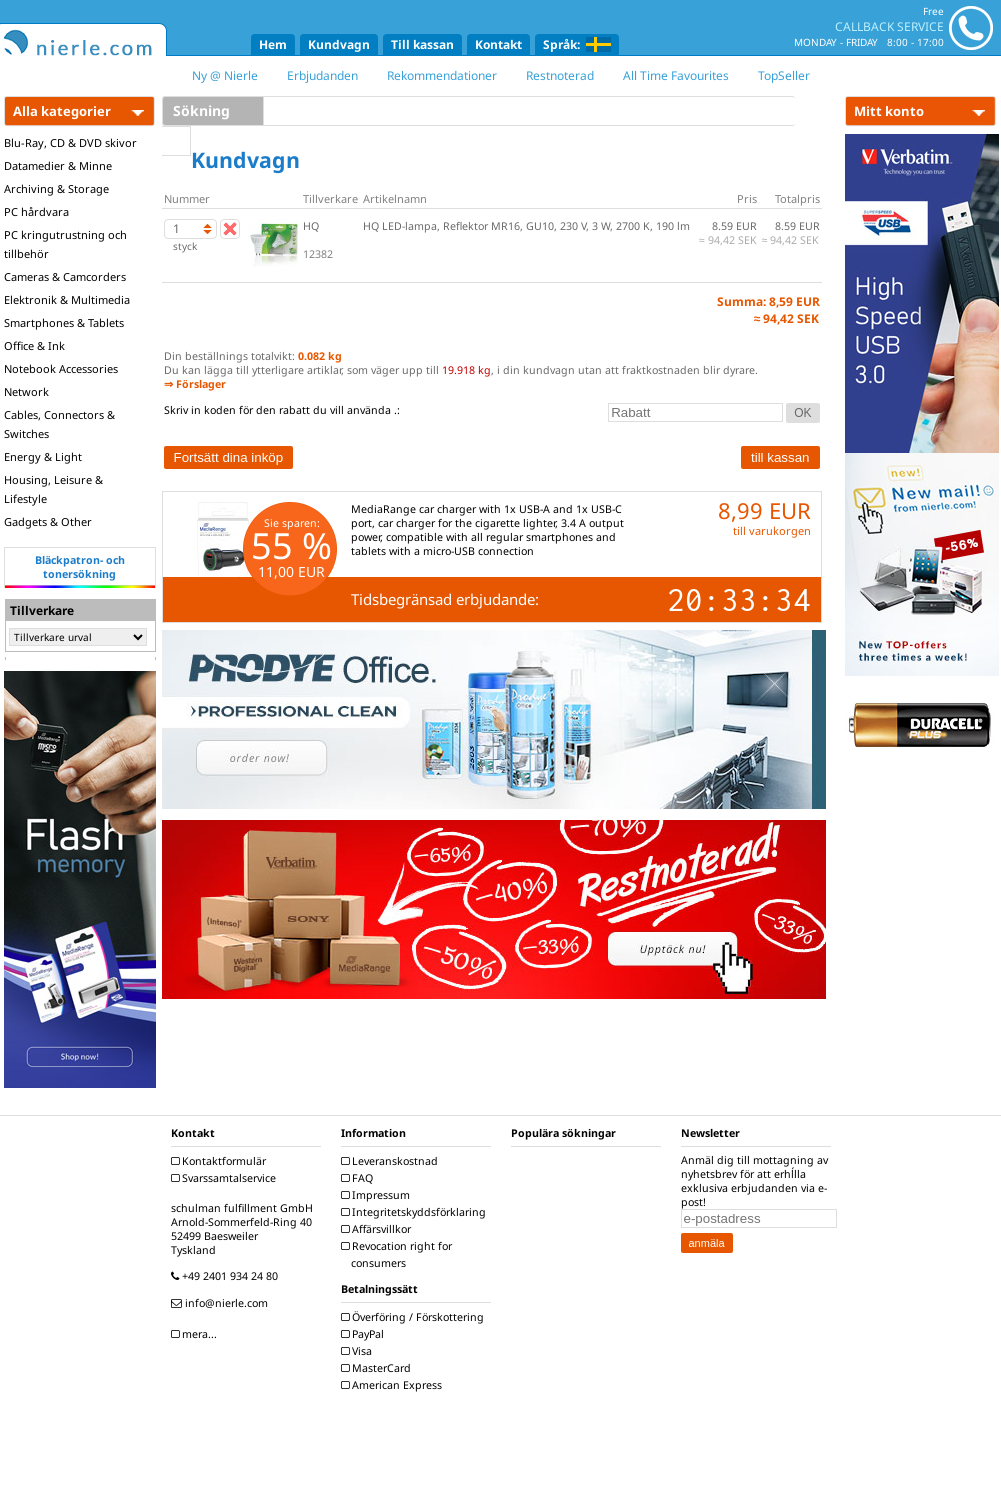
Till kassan (422, 44)
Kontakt (498, 44)
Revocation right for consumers (399, 1254)
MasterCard (378, 1368)
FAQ (359, 1178)
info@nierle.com (222, 1303)
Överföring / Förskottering (415, 1317)
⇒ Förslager (195, 384)
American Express (394, 1385)
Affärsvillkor (378, 1229)
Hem (273, 44)
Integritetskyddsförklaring (416, 1212)
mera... (196, 1334)
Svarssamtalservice (226, 1178)
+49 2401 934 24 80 (227, 1276)
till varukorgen (772, 530)
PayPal (365, 1334)
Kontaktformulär (221, 1161)
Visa (359, 1351)
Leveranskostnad (392, 1161)
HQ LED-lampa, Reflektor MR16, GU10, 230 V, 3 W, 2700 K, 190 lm (526, 226)
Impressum (378, 1195)
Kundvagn (339, 44)
